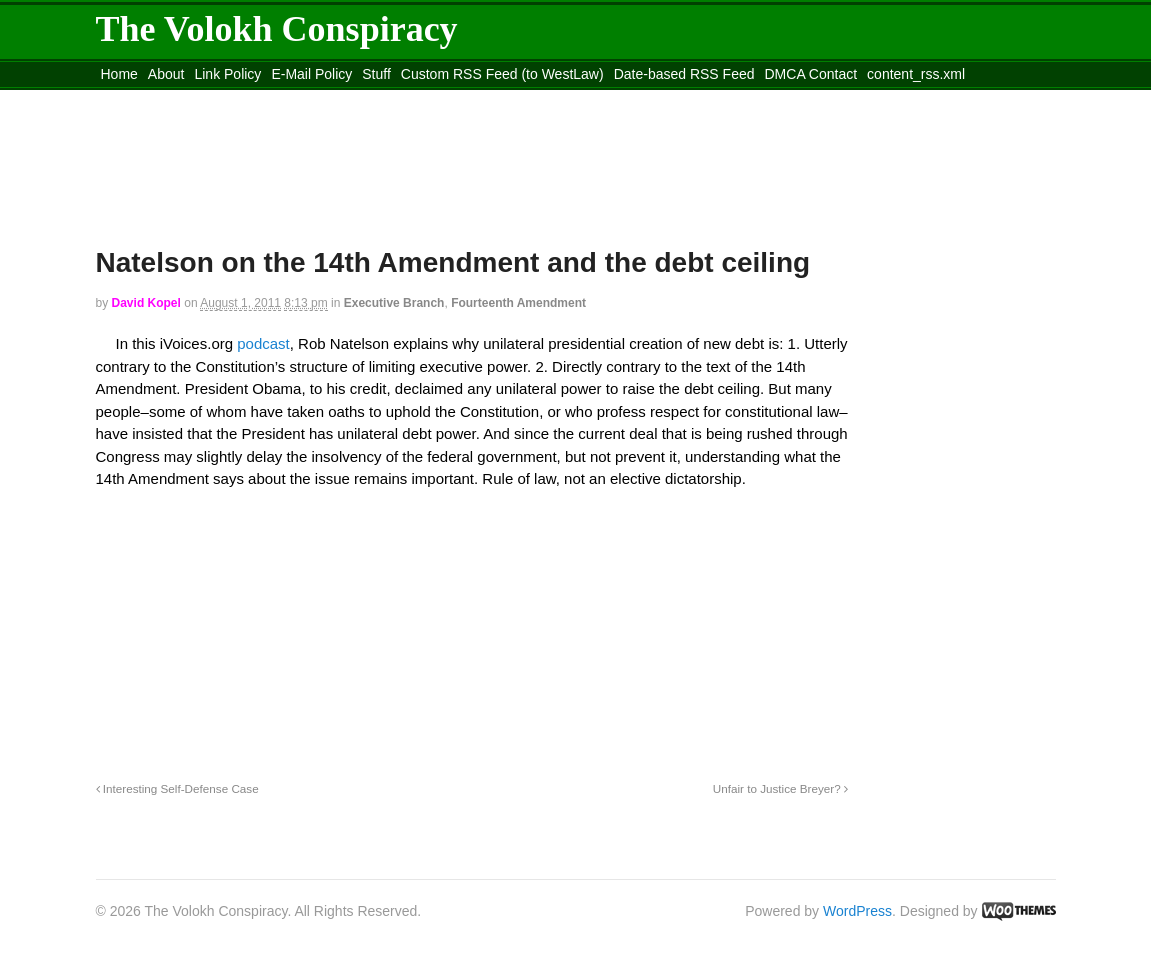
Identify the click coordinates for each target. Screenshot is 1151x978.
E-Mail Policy (311, 74)
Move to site (385, 99)
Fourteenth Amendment (518, 303)
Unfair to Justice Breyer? (780, 788)
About (166, 74)
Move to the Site (206, 99)
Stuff (376, 74)
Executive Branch (394, 303)
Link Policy (227, 74)
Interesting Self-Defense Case (177, 788)
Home (119, 74)
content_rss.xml (916, 74)
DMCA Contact (811, 74)
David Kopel (146, 303)
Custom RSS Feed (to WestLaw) (502, 74)
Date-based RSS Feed (684, 74)
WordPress (857, 911)
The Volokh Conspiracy (277, 29)
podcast (263, 343)
